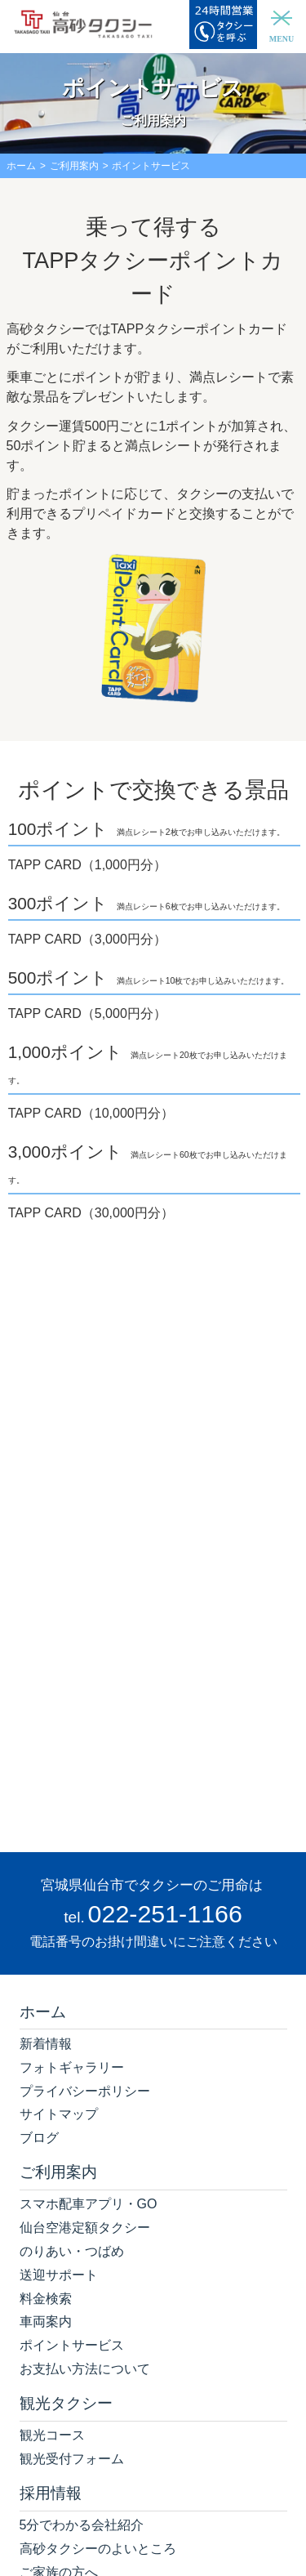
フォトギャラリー (72, 2067)
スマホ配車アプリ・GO (88, 2204)
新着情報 (46, 2044)
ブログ (39, 2138)
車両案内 (46, 2321)
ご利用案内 (74, 166)
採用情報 (51, 2493)
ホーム (21, 166)
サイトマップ (59, 2114)
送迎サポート (59, 2275)
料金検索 (46, 2299)
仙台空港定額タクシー (85, 2227)
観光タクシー (66, 2403)
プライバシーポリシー (85, 2091)
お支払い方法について (85, 2369)
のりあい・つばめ (72, 2251)
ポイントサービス (72, 2345)
